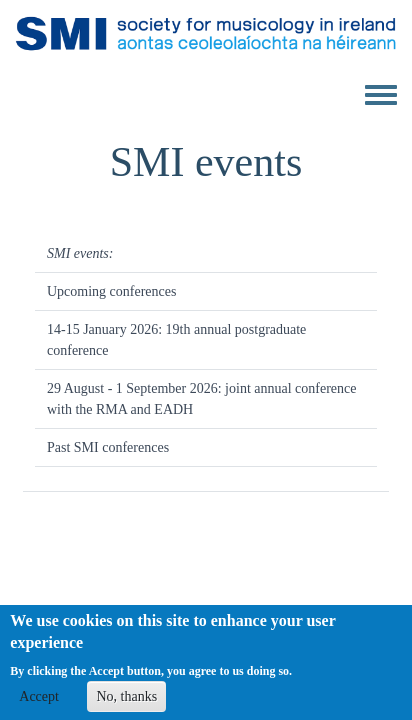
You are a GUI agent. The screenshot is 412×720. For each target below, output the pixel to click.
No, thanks (126, 702)
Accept (39, 702)
